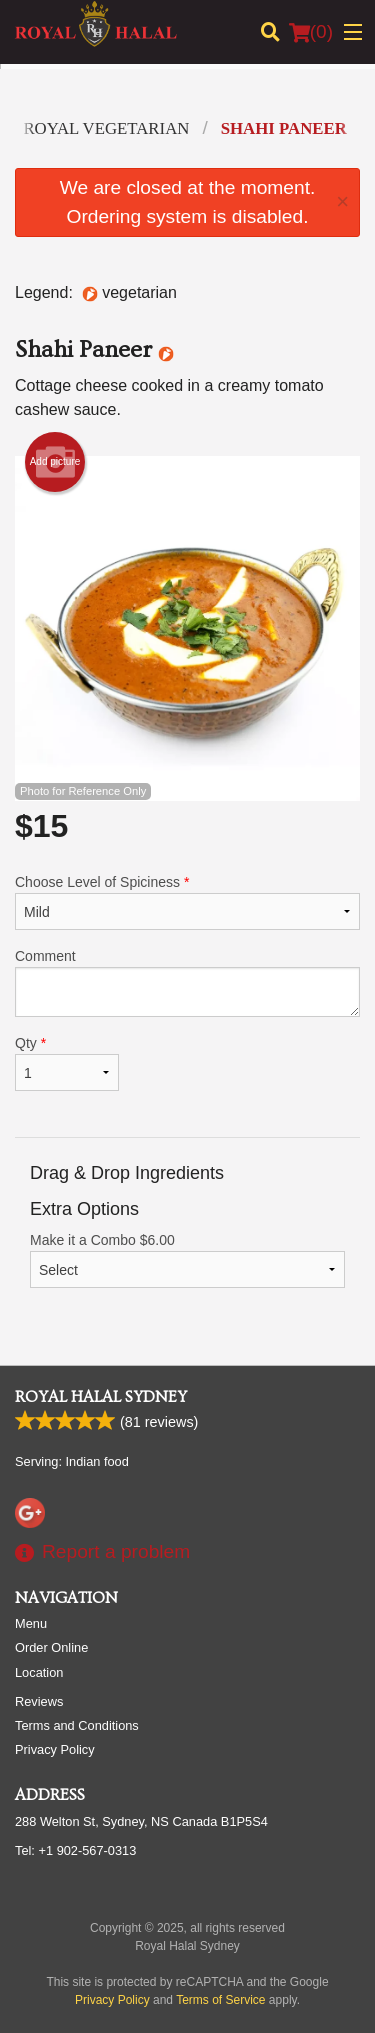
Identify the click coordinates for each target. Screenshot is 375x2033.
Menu (31, 1623)
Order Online (51, 1647)
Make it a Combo (187, 1260)
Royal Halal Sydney (101, 1397)
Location (39, 1672)
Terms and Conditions (77, 1725)
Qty (67, 1063)
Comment (187, 982)
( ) (311, 32)
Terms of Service (220, 2000)
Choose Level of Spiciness (187, 902)
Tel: (75, 1850)
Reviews (39, 1701)
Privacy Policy (55, 1749)
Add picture (55, 462)
